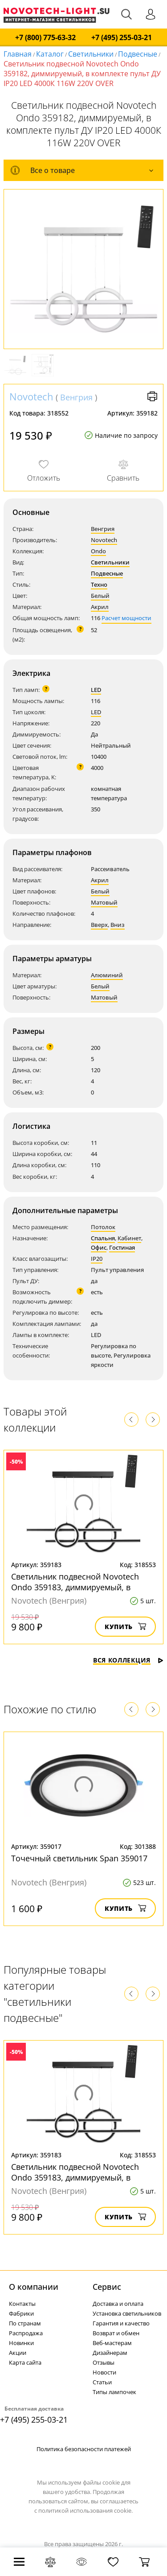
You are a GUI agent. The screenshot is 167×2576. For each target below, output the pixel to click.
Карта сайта (25, 2362)
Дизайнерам (110, 2353)
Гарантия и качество (121, 2323)
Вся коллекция (128, 1660)
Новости (104, 2372)
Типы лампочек (114, 2392)
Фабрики (21, 2313)
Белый (100, 596)
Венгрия (76, 397)
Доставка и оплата (118, 2304)
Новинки (21, 2343)
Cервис (107, 2286)
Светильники (91, 54)
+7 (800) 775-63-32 (45, 37)
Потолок (103, 1227)
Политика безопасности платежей (84, 2449)
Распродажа (26, 2333)
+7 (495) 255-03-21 (121, 37)
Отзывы (103, 2362)
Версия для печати (152, 396)
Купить (125, 1626)
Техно (99, 584)
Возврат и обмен (116, 2333)
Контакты (22, 2304)
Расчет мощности (126, 618)
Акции (17, 2353)
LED (96, 690)
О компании (33, 2286)
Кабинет (129, 1238)
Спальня (103, 1238)
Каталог (50, 54)
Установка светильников (127, 2313)
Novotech (31, 396)
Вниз (117, 925)
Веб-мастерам (112, 2343)
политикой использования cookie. (85, 2510)
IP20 (96, 1259)
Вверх (99, 925)
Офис (98, 1247)
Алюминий (107, 975)
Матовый (104, 902)
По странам (25, 2323)
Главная (18, 54)
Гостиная (122, 1247)
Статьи (102, 2382)
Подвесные (137, 54)
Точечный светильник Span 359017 (79, 1858)
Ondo (98, 551)
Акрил (100, 607)
